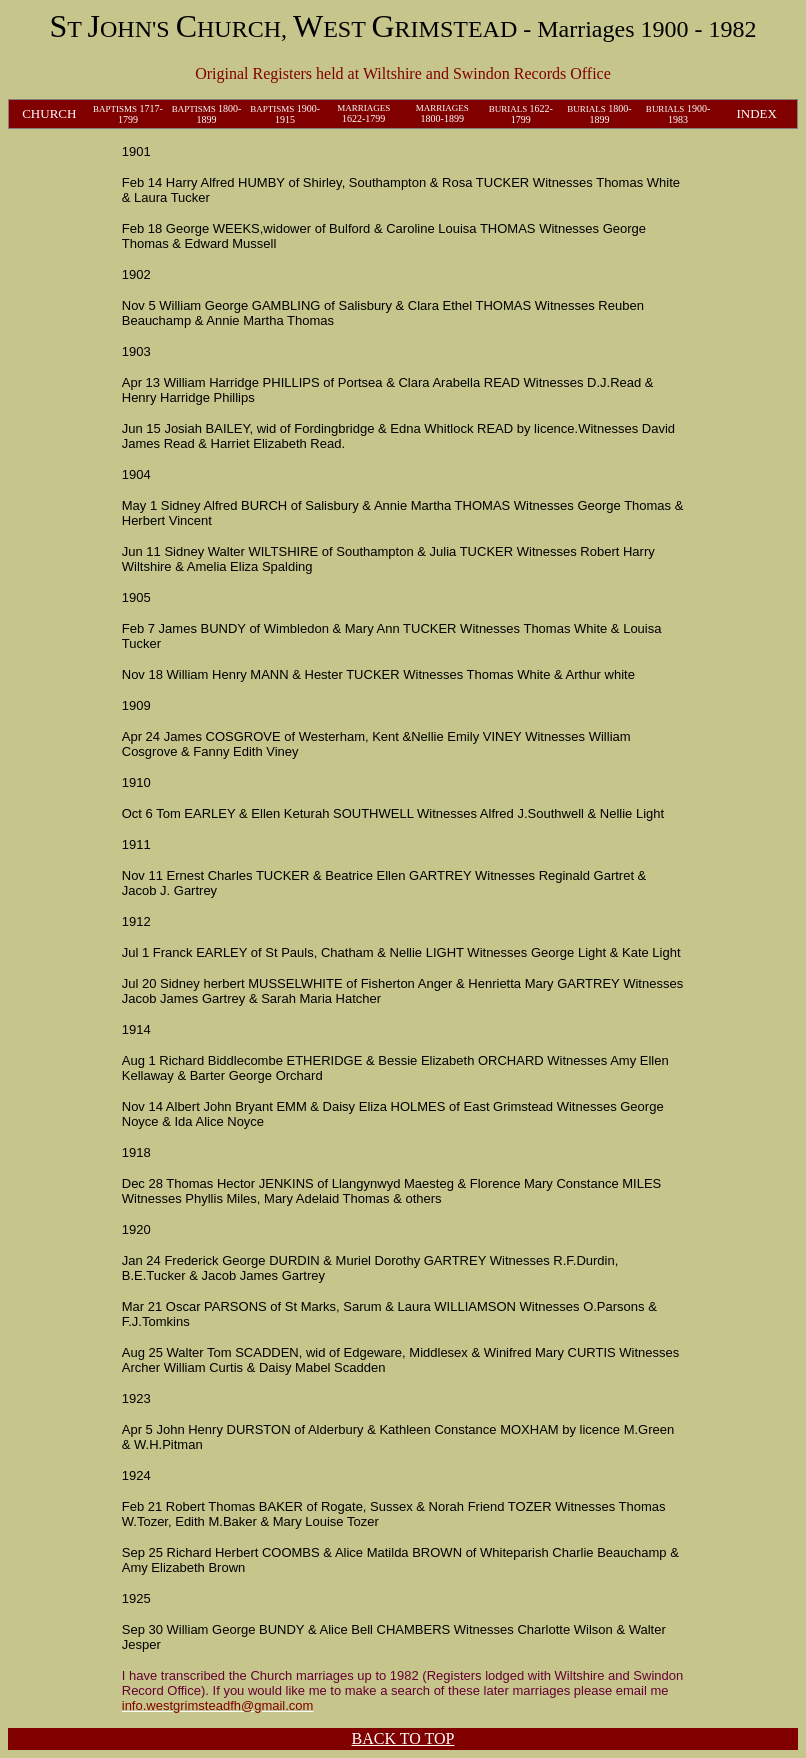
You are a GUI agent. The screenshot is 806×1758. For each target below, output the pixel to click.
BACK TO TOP (403, 1738)
